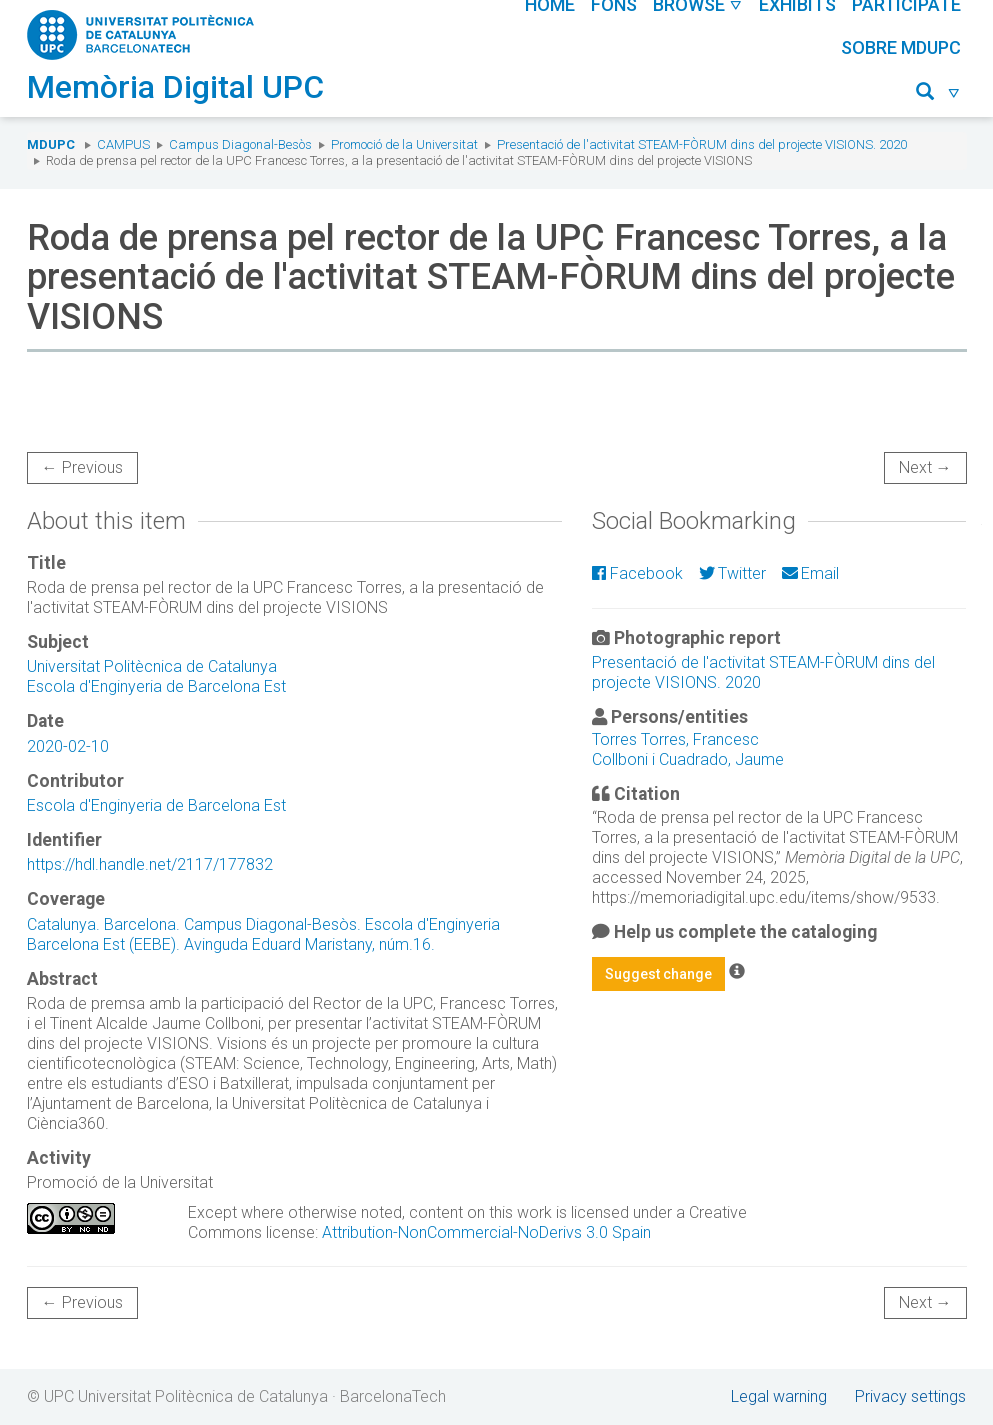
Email (810, 573)
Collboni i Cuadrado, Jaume (688, 759)
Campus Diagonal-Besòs (240, 144)
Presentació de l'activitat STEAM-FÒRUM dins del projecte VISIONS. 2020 (702, 144)
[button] (938, 94)
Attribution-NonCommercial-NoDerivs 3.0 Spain (486, 1232)
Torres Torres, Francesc (675, 739)
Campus (123, 144)
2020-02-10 (68, 746)
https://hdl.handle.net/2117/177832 (150, 864)
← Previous (82, 467)
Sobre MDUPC (901, 47)
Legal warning (779, 1396)
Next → (925, 467)
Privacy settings (910, 1396)
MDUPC (51, 144)
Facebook (637, 573)
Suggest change (658, 974)
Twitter (732, 573)
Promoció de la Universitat (404, 144)
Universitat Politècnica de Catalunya (152, 666)
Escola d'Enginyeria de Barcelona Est (156, 686)
